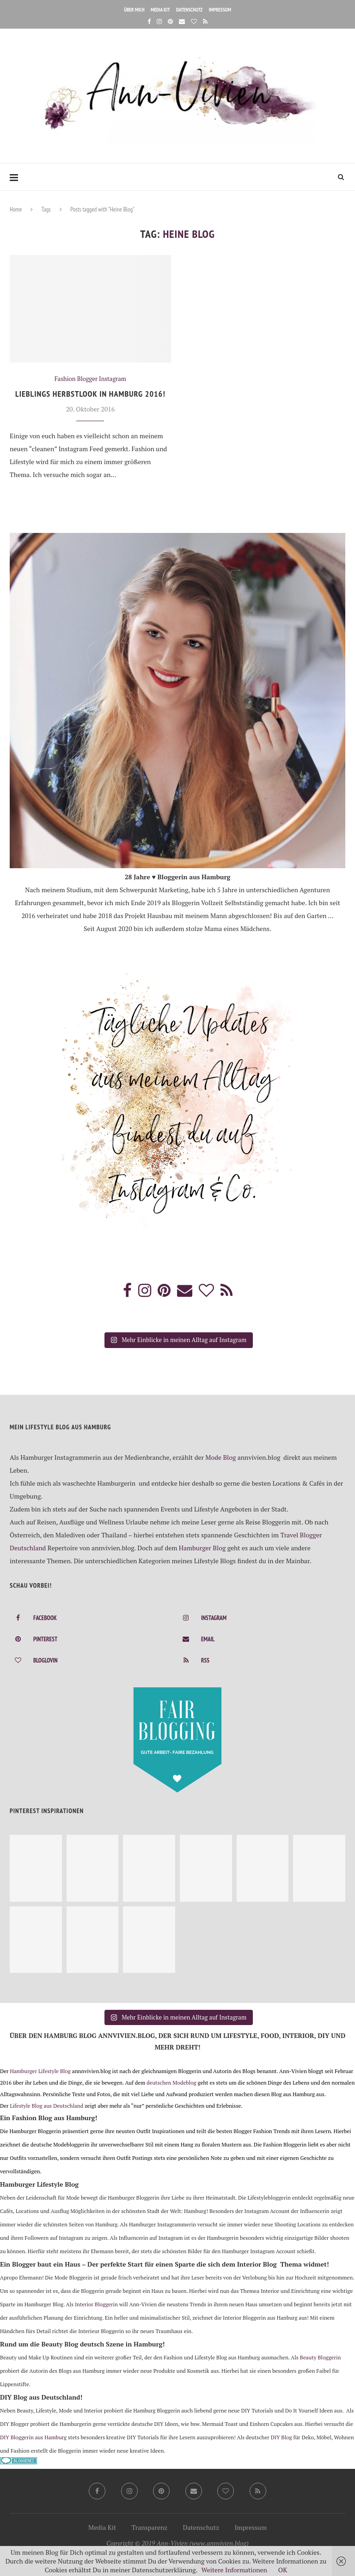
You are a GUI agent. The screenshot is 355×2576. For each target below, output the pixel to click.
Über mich (134, 9)
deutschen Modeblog (171, 2082)
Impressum (220, 9)
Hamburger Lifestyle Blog (40, 2071)
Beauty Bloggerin (320, 2357)
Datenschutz (189, 9)
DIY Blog (281, 2437)
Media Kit (160, 9)
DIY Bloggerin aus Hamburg (33, 2437)
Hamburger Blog (202, 1547)
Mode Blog (220, 1457)
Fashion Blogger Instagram (90, 379)
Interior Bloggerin (96, 2304)
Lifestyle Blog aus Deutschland (46, 2105)
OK (282, 2569)
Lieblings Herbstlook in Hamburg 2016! (90, 393)
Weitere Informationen (234, 2569)
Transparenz (150, 2527)
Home (16, 209)
